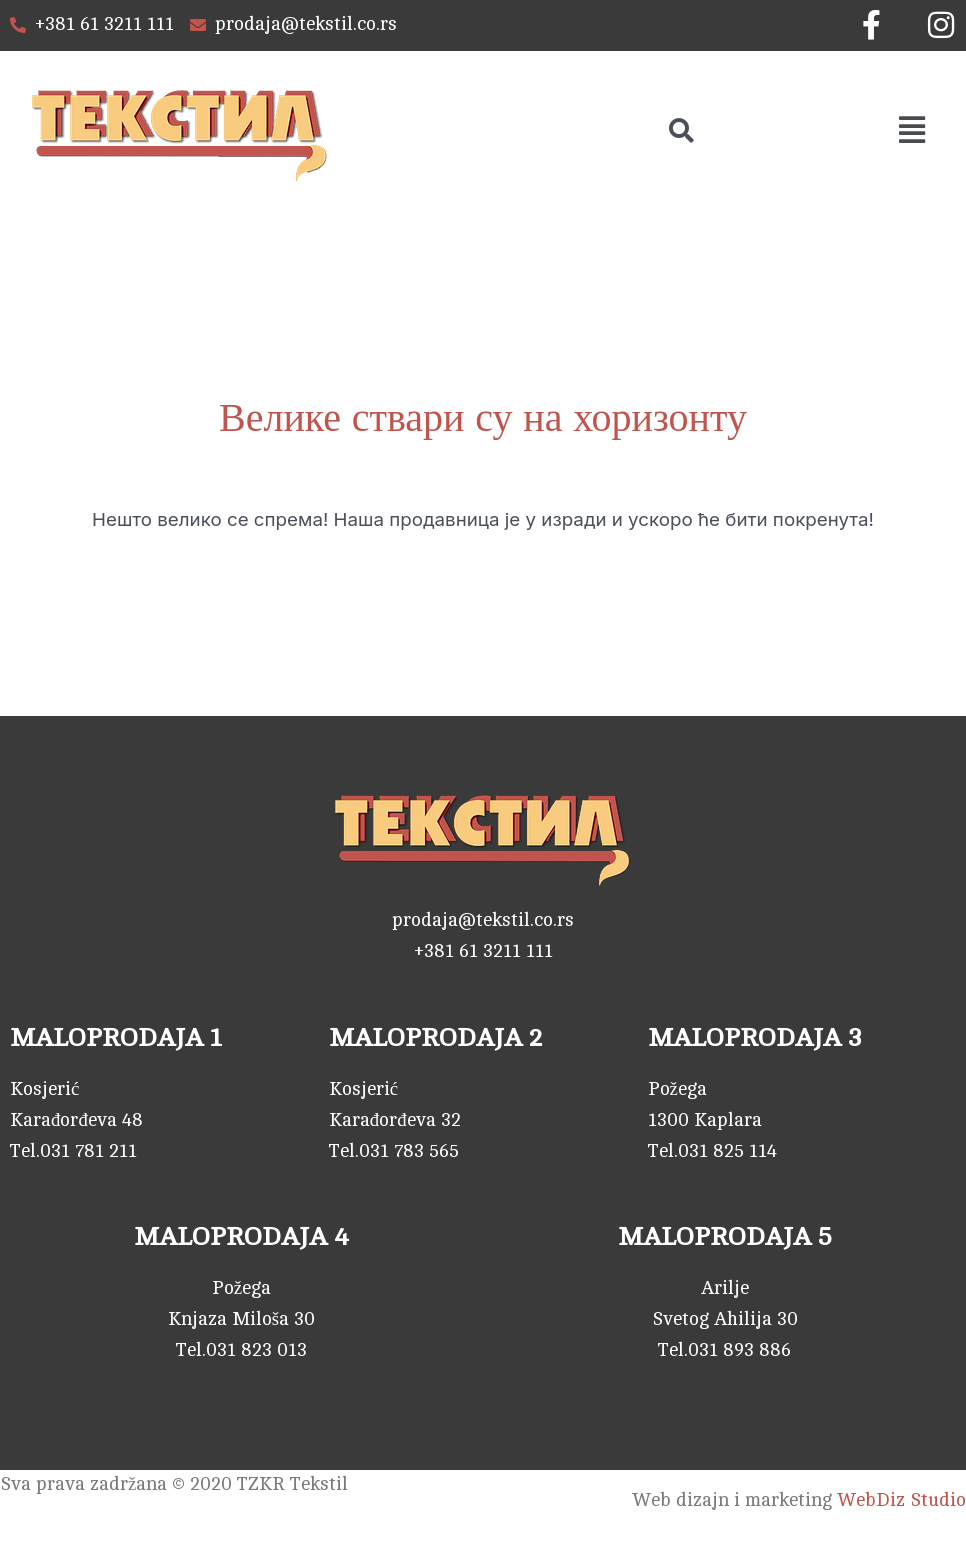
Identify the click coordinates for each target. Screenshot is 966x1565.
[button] (912, 130)
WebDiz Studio (901, 1500)
